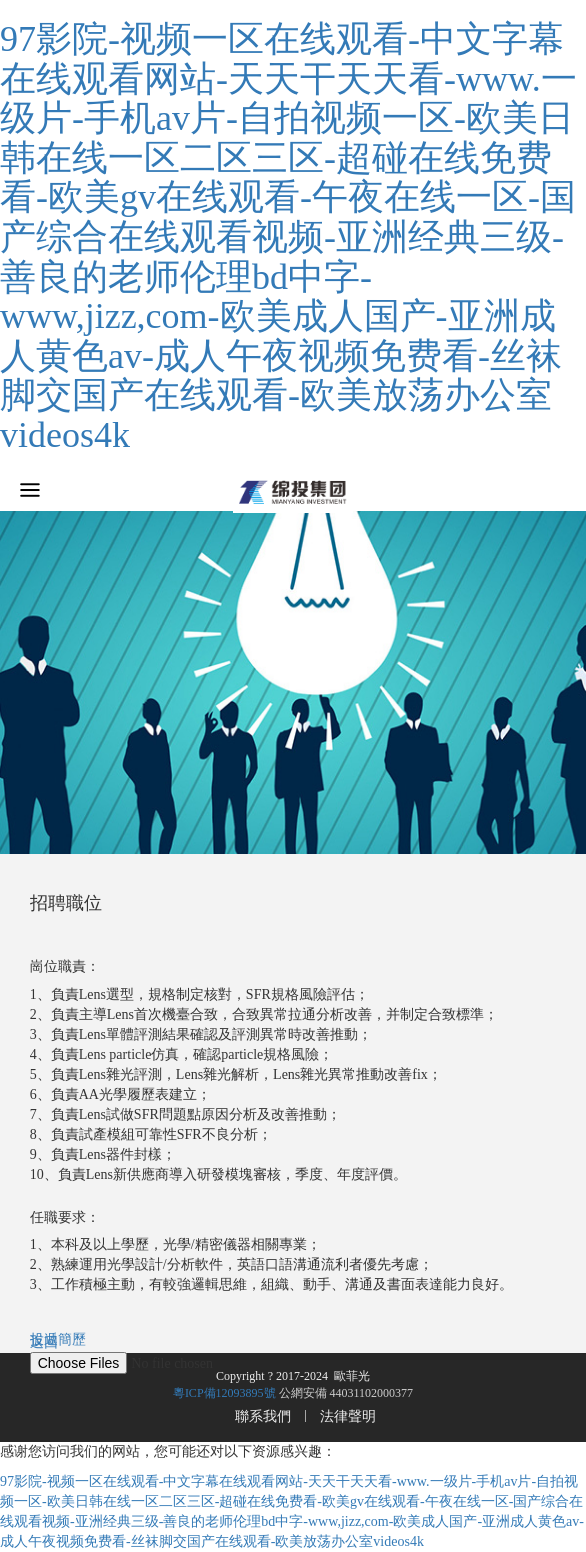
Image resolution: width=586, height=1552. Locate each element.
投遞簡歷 (58, 1339)
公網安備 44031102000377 (346, 1393)
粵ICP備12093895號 (224, 1393)
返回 (44, 1342)
